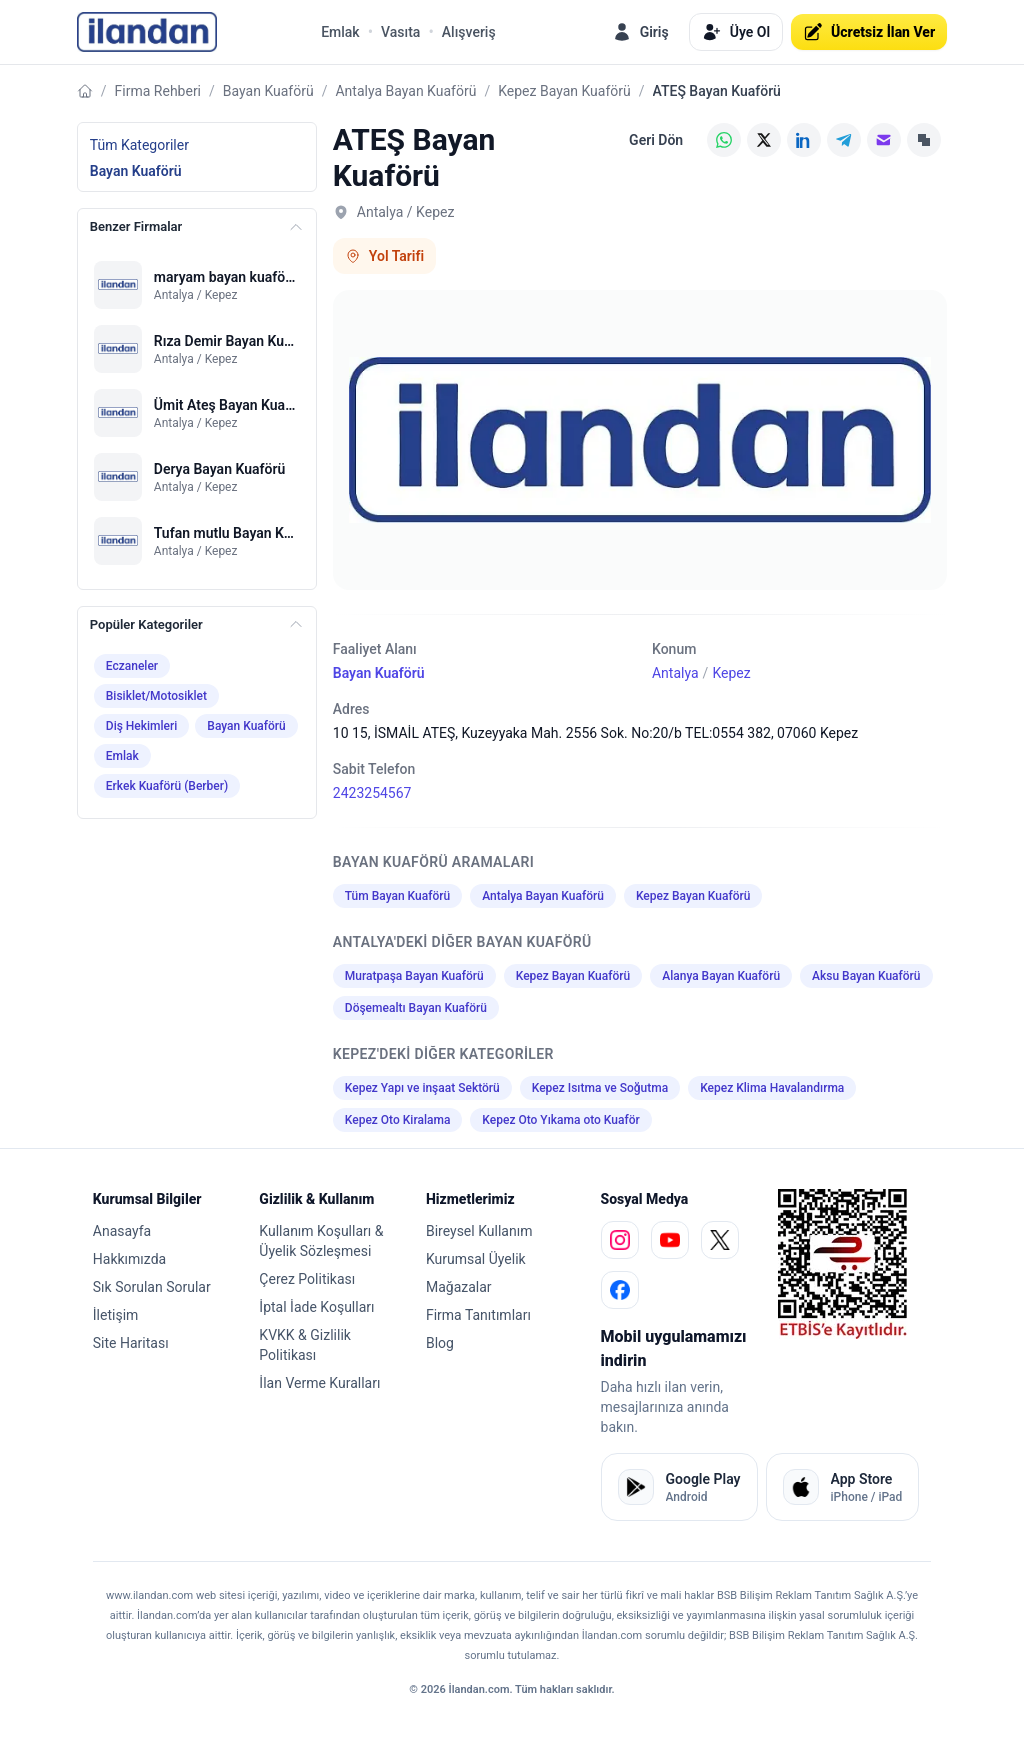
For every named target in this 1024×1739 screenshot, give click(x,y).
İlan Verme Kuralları (319, 1383)
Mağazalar (459, 1287)
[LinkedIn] (804, 140)
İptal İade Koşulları (316, 1307)
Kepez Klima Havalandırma (772, 1088)
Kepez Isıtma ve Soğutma (600, 1088)
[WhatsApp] (724, 140)
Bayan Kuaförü (268, 91)
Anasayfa (122, 1231)
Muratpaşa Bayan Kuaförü (414, 976)
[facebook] (620, 1290)
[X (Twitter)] (764, 140)
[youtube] (670, 1240)
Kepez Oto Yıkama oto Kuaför (560, 1120)
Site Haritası (131, 1343)
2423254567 (372, 793)
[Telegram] (844, 140)
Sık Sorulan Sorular (152, 1287)
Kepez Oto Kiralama (398, 1120)
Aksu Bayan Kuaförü (866, 976)
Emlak (340, 32)
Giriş (640, 32)
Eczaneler (132, 666)
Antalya (675, 673)
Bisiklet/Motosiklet (156, 696)
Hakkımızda (129, 1259)
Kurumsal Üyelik (476, 1259)
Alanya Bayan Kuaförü (721, 976)
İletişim (116, 1315)
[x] (720, 1240)
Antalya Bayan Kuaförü (405, 91)
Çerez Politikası (307, 1279)
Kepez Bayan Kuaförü (564, 91)
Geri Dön (656, 140)
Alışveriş (469, 32)
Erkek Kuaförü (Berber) (167, 786)
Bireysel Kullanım (479, 1231)
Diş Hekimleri (142, 726)
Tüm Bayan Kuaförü (397, 896)
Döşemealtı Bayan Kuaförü (416, 1008)
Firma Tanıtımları (478, 1315)
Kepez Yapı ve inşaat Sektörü (422, 1088)
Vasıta (400, 32)
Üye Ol (736, 32)
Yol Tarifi (384, 256)
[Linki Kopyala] (924, 140)
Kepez (731, 673)
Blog (440, 1343)
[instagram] (620, 1240)
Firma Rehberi (158, 91)
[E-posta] (884, 140)
